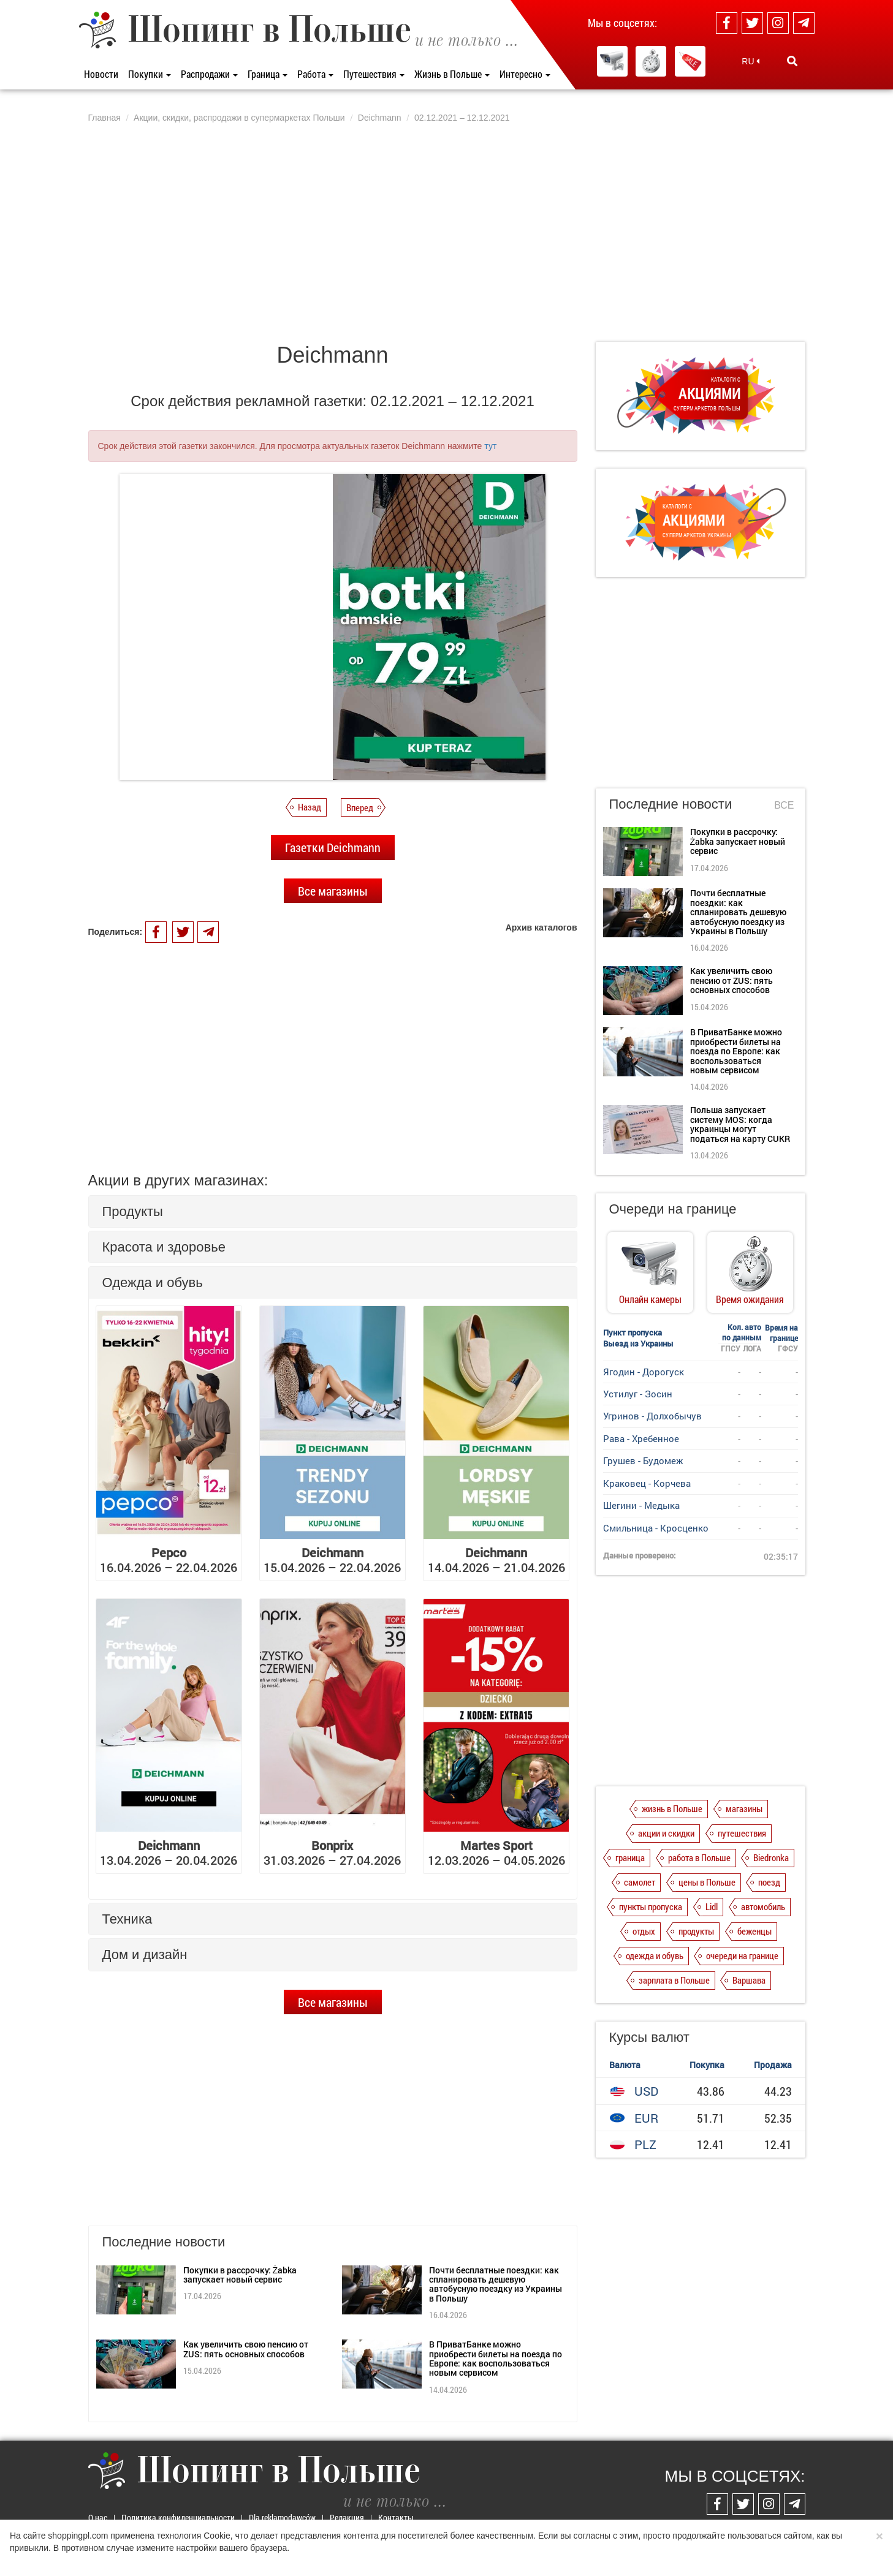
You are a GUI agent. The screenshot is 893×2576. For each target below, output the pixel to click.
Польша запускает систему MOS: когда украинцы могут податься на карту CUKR (740, 1124)
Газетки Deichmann (333, 847)
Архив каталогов (541, 927)
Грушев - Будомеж (643, 1460)
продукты (696, 1931)
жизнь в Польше (672, 1808)
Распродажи (209, 73)
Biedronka (771, 1857)
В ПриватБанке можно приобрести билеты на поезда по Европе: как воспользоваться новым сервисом (495, 2358)
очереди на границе (742, 1955)
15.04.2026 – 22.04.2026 (332, 1559)
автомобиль (763, 1906)
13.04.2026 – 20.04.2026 (168, 1852)
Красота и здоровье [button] (164, 1247)
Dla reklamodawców (282, 2517)
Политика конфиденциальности (178, 2517)
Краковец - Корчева (647, 1483)
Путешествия (374, 73)
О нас (97, 2517)
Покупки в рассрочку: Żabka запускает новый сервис (240, 2274)
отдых (644, 1931)
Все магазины (333, 891)
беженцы (754, 1931)
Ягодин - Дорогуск (643, 1371)
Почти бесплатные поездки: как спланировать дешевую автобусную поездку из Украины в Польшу (495, 2284)
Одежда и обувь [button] (152, 1282)
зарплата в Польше (674, 1980)
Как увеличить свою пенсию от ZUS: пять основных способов (245, 2348)
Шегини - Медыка (641, 1505)
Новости (101, 73)
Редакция (347, 2517)
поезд (769, 1882)
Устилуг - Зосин (637, 1394)
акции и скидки (666, 1833)
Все (784, 805)
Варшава (749, 1980)
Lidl (711, 1906)
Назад (309, 807)
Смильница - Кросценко (656, 1528)
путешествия (742, 1833)
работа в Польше (699, 1857)
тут (490, 446)
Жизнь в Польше (452, 73)
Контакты (396, 2517)
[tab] (333, 1211)
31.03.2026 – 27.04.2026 (332, 1852)
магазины (744, 1808)
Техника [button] (127, 1919)
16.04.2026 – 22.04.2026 (168, 1559)
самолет (639, 1882)
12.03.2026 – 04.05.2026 (496, 1852)
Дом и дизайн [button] (145, 1954)
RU (750, 61)
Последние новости (670, 804)
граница (630, 1857)
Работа (315, 73)
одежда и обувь (654, 1955)
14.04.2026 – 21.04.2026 (496, 1559)
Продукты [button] (132, 1211)
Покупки (149, 73)
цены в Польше (706, 1882)
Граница (267, 73)
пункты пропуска (650, 1906)
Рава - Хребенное (641, 1438)
